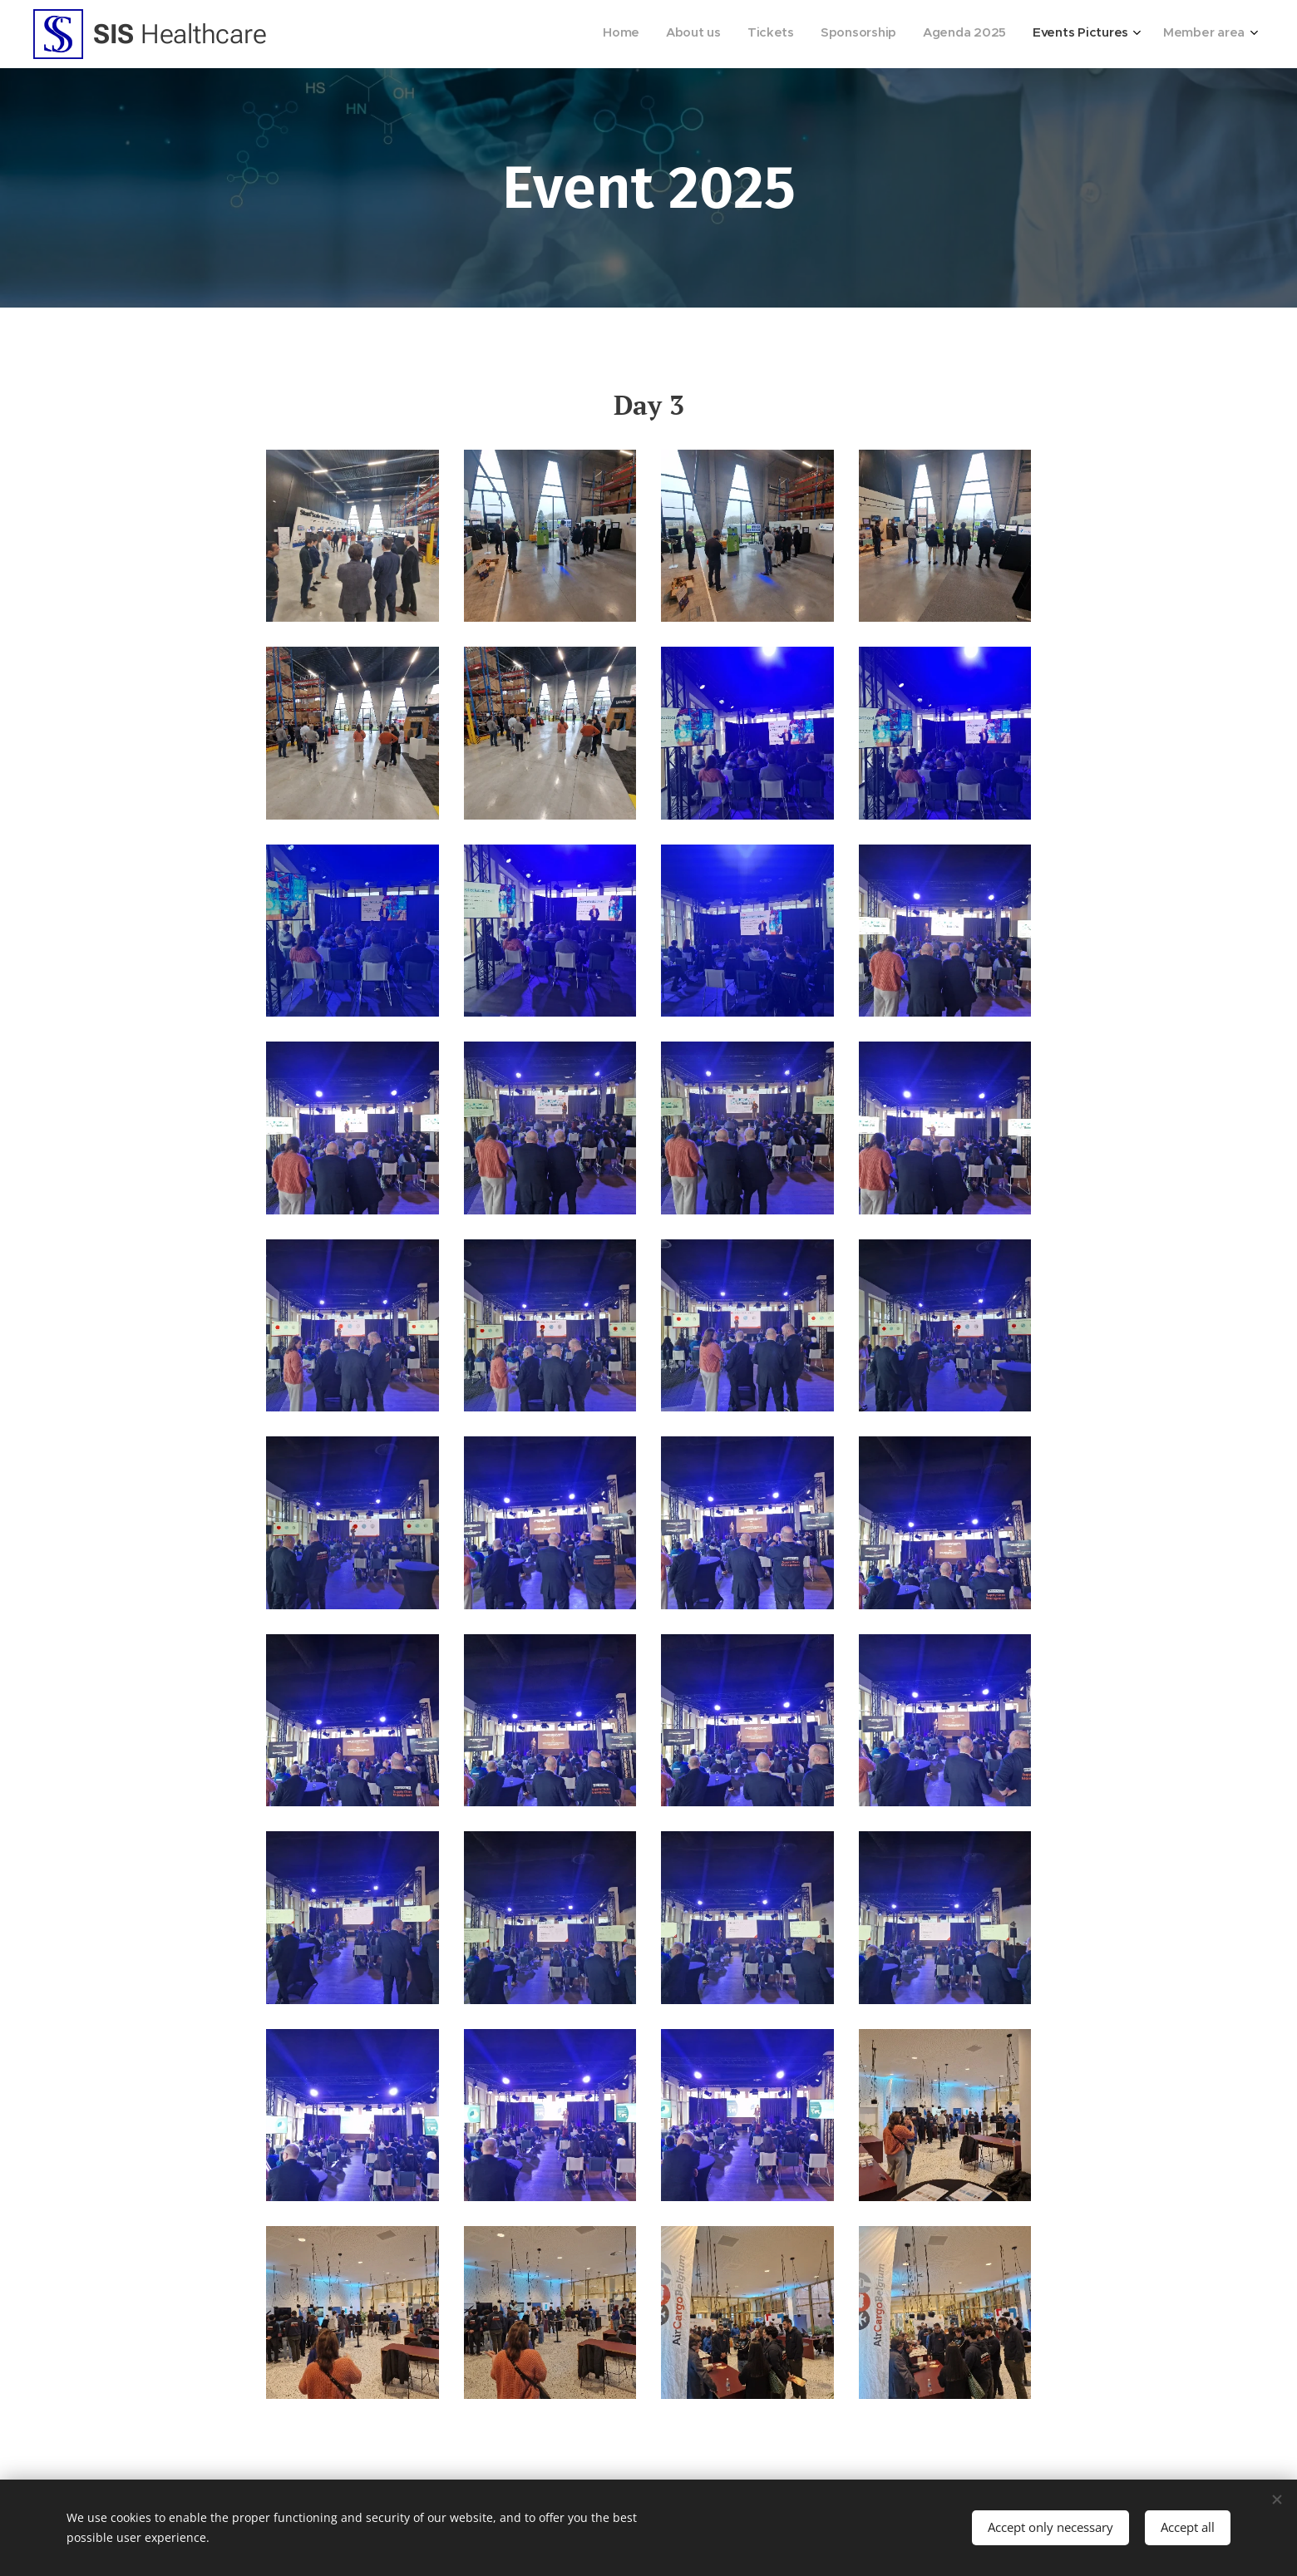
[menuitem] (1081, 34)
